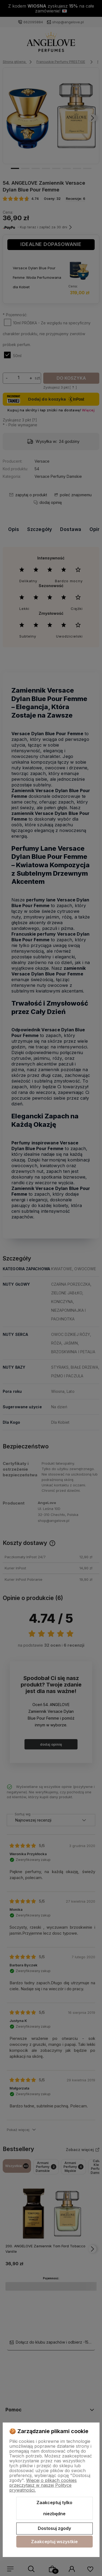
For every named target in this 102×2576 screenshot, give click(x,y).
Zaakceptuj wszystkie (54, 2541)
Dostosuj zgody (54, 2528)
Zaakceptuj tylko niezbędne (54, 2508)
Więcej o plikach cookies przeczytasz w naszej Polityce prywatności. (43, 2485)
